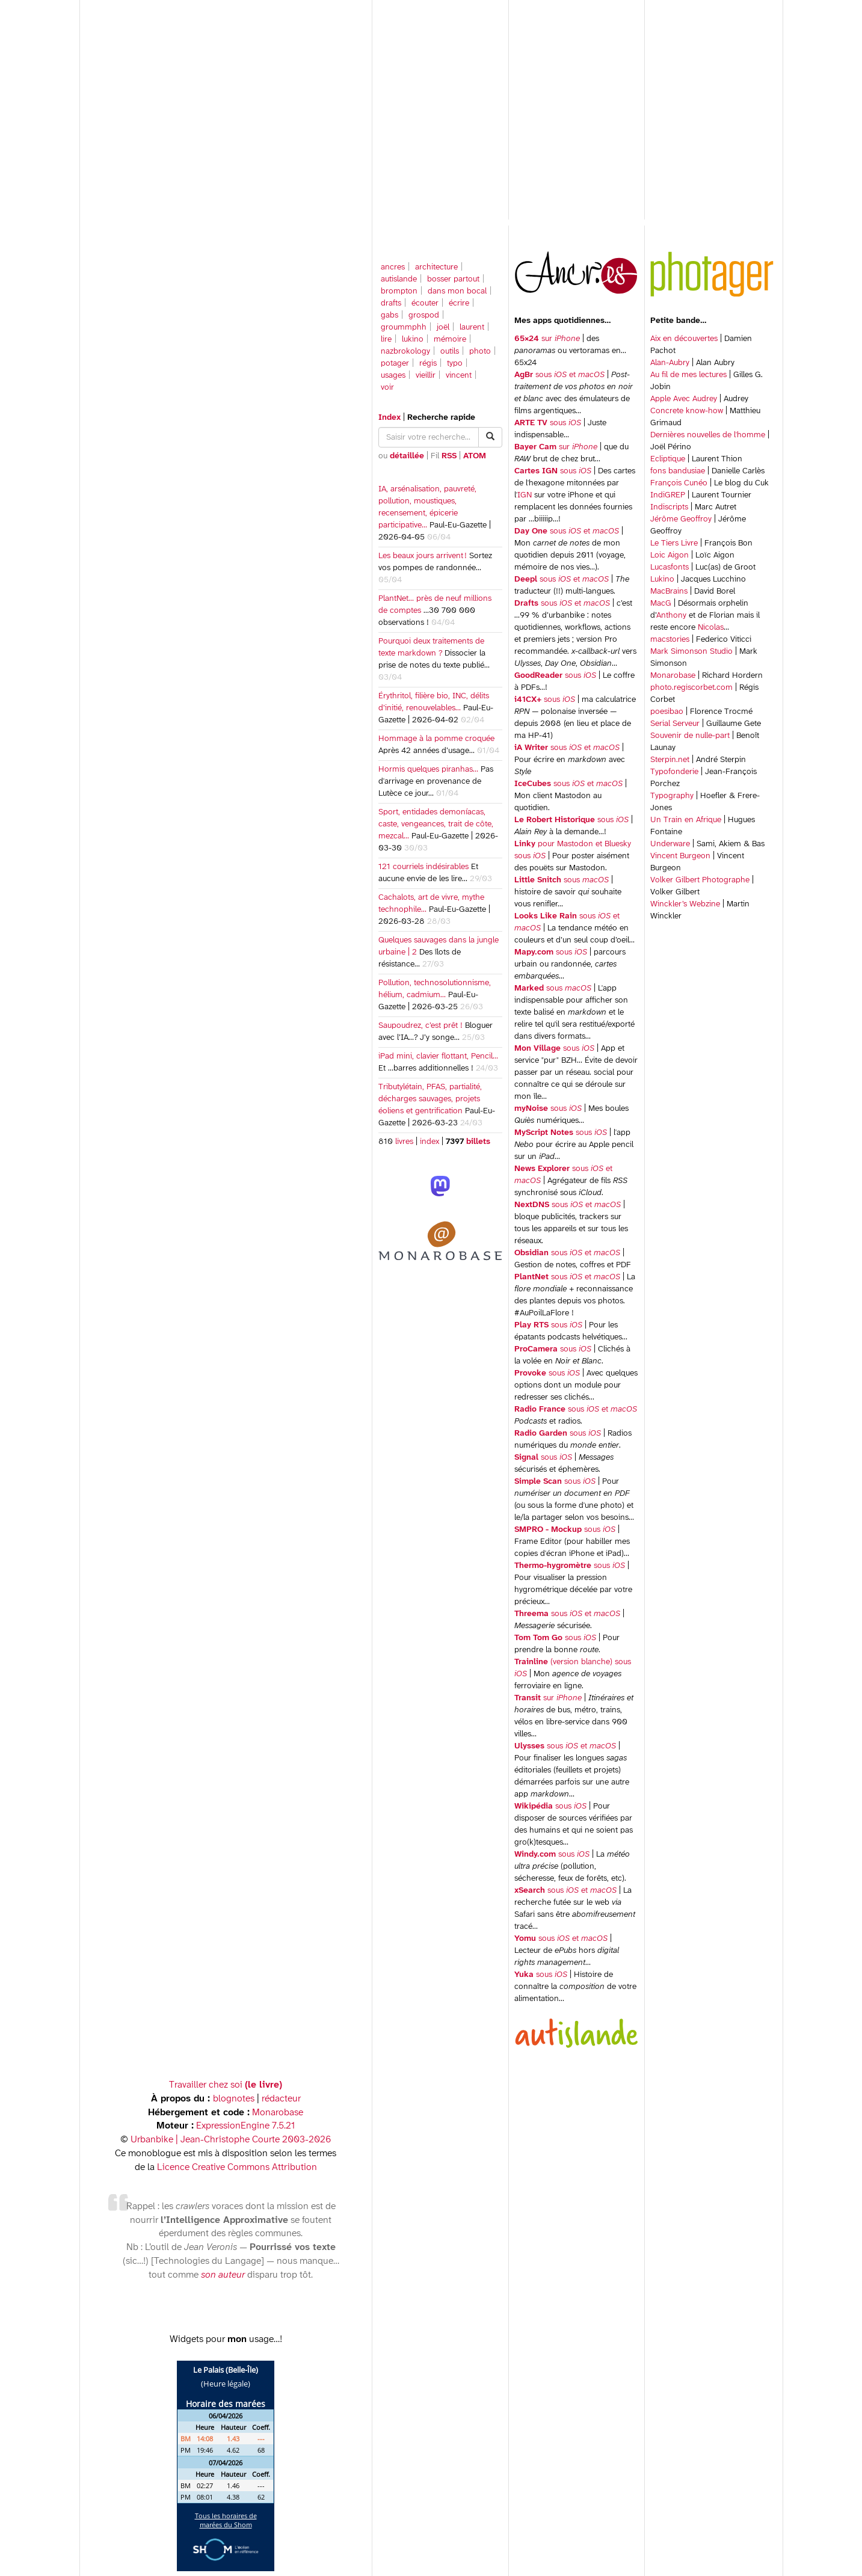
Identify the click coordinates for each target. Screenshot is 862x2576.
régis (428, 363)
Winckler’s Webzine (685, 904)
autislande (399, 279)
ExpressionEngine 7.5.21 (245, 2126)
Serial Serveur (675, 723)
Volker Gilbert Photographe (700, 880)
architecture (436, 267)
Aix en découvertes (684, 338)
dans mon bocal (457, 291)
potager (395, 363)
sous (547, 423)
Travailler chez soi (225, 2085)
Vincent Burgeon (680, 856)
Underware (670, 844)
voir (387, 387)
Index (389, 417)
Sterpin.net (669, 759)
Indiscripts (669, 507)
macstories (669, 639)
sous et (559, 375)
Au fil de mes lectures (688, 375)
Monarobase (672, 675)
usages (393, 375)
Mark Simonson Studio (691, 651)
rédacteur (281, 2099)
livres (404, 1141)
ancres (393, 267)
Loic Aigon (669, 555)
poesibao (666, 711)
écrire (459, 303)
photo (480, 351)
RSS (449, 456)
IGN (524, 495)
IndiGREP (667, 495)
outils (449, 351)
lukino (412, 339)
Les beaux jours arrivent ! (422, 556)
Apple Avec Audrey (683, 399)
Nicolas (711, 627)
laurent (472, 327)
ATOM (474, 456)
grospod (423, 315)
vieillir (426, 375)
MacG (660, 603)
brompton (399, 291)
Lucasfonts (669, 567)
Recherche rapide (441, 417)
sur (547, 338)
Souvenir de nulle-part (690, 735)
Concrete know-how (686, 411)
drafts (391, 303)
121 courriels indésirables (423, 866)
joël (443, 327)
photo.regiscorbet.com (691, 687)
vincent (459, 375)
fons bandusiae (677, 471)
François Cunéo (678, 483)
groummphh (403, 327)
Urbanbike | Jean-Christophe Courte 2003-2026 (231, 2140)
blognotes (233, 2099)
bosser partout (453, 279)
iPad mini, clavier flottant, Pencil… (438, 1056)
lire (386, 339)
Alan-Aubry (669, 362)
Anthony (671, 615)
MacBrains (669, 591)
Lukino (662, 579)
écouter (425, 303)
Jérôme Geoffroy (681, 519)
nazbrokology (405, 351)
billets (477, 1141)
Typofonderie (674, 771)
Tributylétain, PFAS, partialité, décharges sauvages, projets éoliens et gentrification (430, 1099)
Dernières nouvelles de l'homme (707, 435)
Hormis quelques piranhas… (428, 769)
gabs (389, 315)
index (429, 1141)
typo (455, 363)
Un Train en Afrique (685, 820)
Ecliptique (667, 459)
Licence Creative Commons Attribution (237, 2167)
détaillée (407, 456)
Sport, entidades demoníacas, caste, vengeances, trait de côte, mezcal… (435, 824)
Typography (672, 796)
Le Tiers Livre (674, 543)
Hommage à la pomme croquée (436, 738)
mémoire (450, 339)
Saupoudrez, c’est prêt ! (420, 1025)
